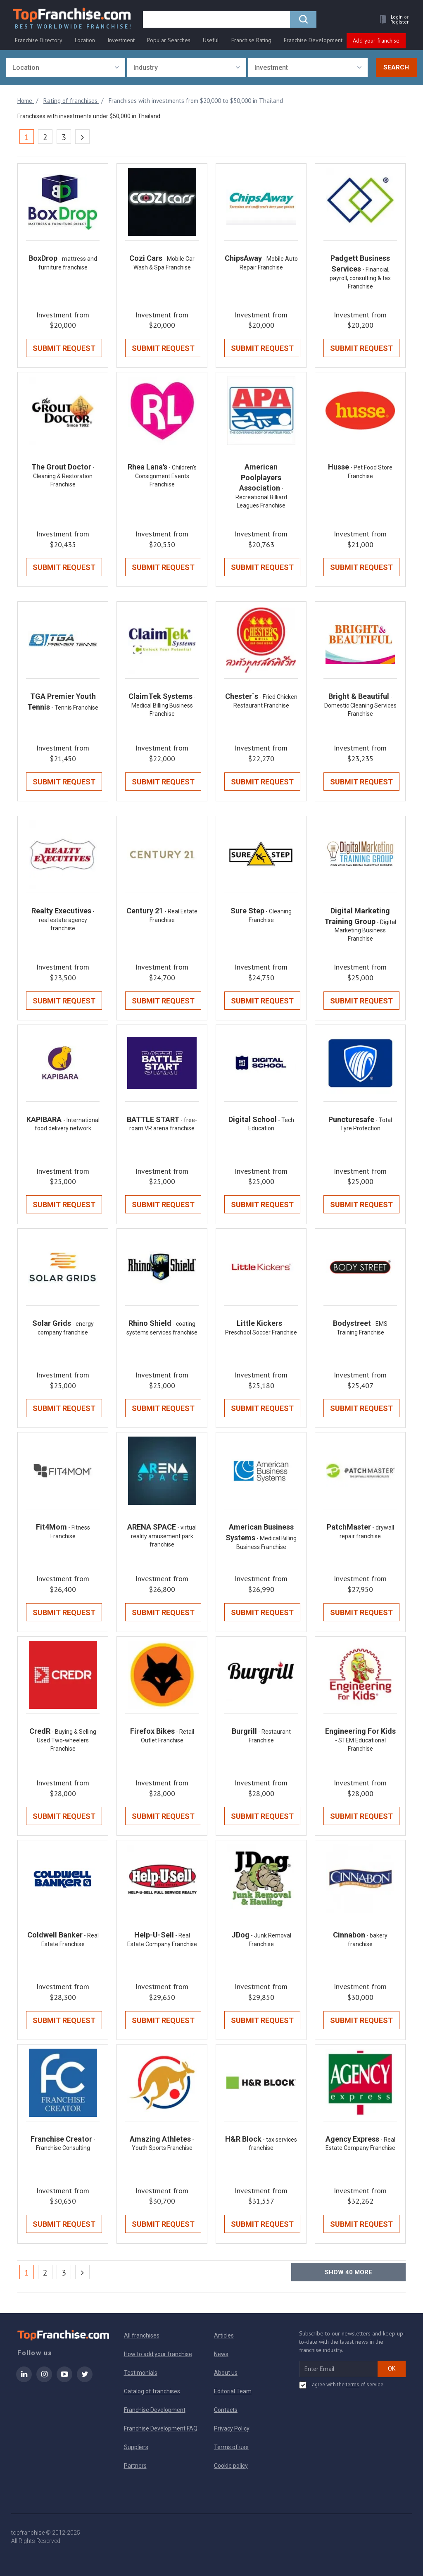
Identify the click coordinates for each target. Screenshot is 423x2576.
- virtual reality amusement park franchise (164, 1536)
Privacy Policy (232, 2428)
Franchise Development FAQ (160, 2428)
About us (226, 2372)
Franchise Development (313, 40)
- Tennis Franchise (74, 707)
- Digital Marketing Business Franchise (365, 930)
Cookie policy (231, 2465)
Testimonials (140, 2372)
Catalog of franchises (152, 2391)
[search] (216, 19)
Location (85, 40)
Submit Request (64, 348)
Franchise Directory (38, 40)
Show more (348, 2272)
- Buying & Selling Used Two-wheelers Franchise (66, 1740)
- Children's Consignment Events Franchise (166, 476)
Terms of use (231, 2447)
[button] (392, 19)
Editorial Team (233, 2391)
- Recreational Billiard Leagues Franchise (261, 497)
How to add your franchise (158, 2354)
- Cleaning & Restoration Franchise (64, 476)
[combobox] (65, 67)
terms (352, 2385)
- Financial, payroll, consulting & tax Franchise (360, 278)
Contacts (226, 2410)
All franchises (141, 2335)
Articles (224, 2335)
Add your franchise (376, 40)
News (221, 2354)
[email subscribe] (338, 2369)
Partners (135, 2465)
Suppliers (136, 2447)
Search (396, 67)
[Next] (82, 136)
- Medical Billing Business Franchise (163, 705)
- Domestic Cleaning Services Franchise (360, 705)
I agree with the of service (341, 2385)
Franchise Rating (251, 40)
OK (391, 2368)
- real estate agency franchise (67, 920)
